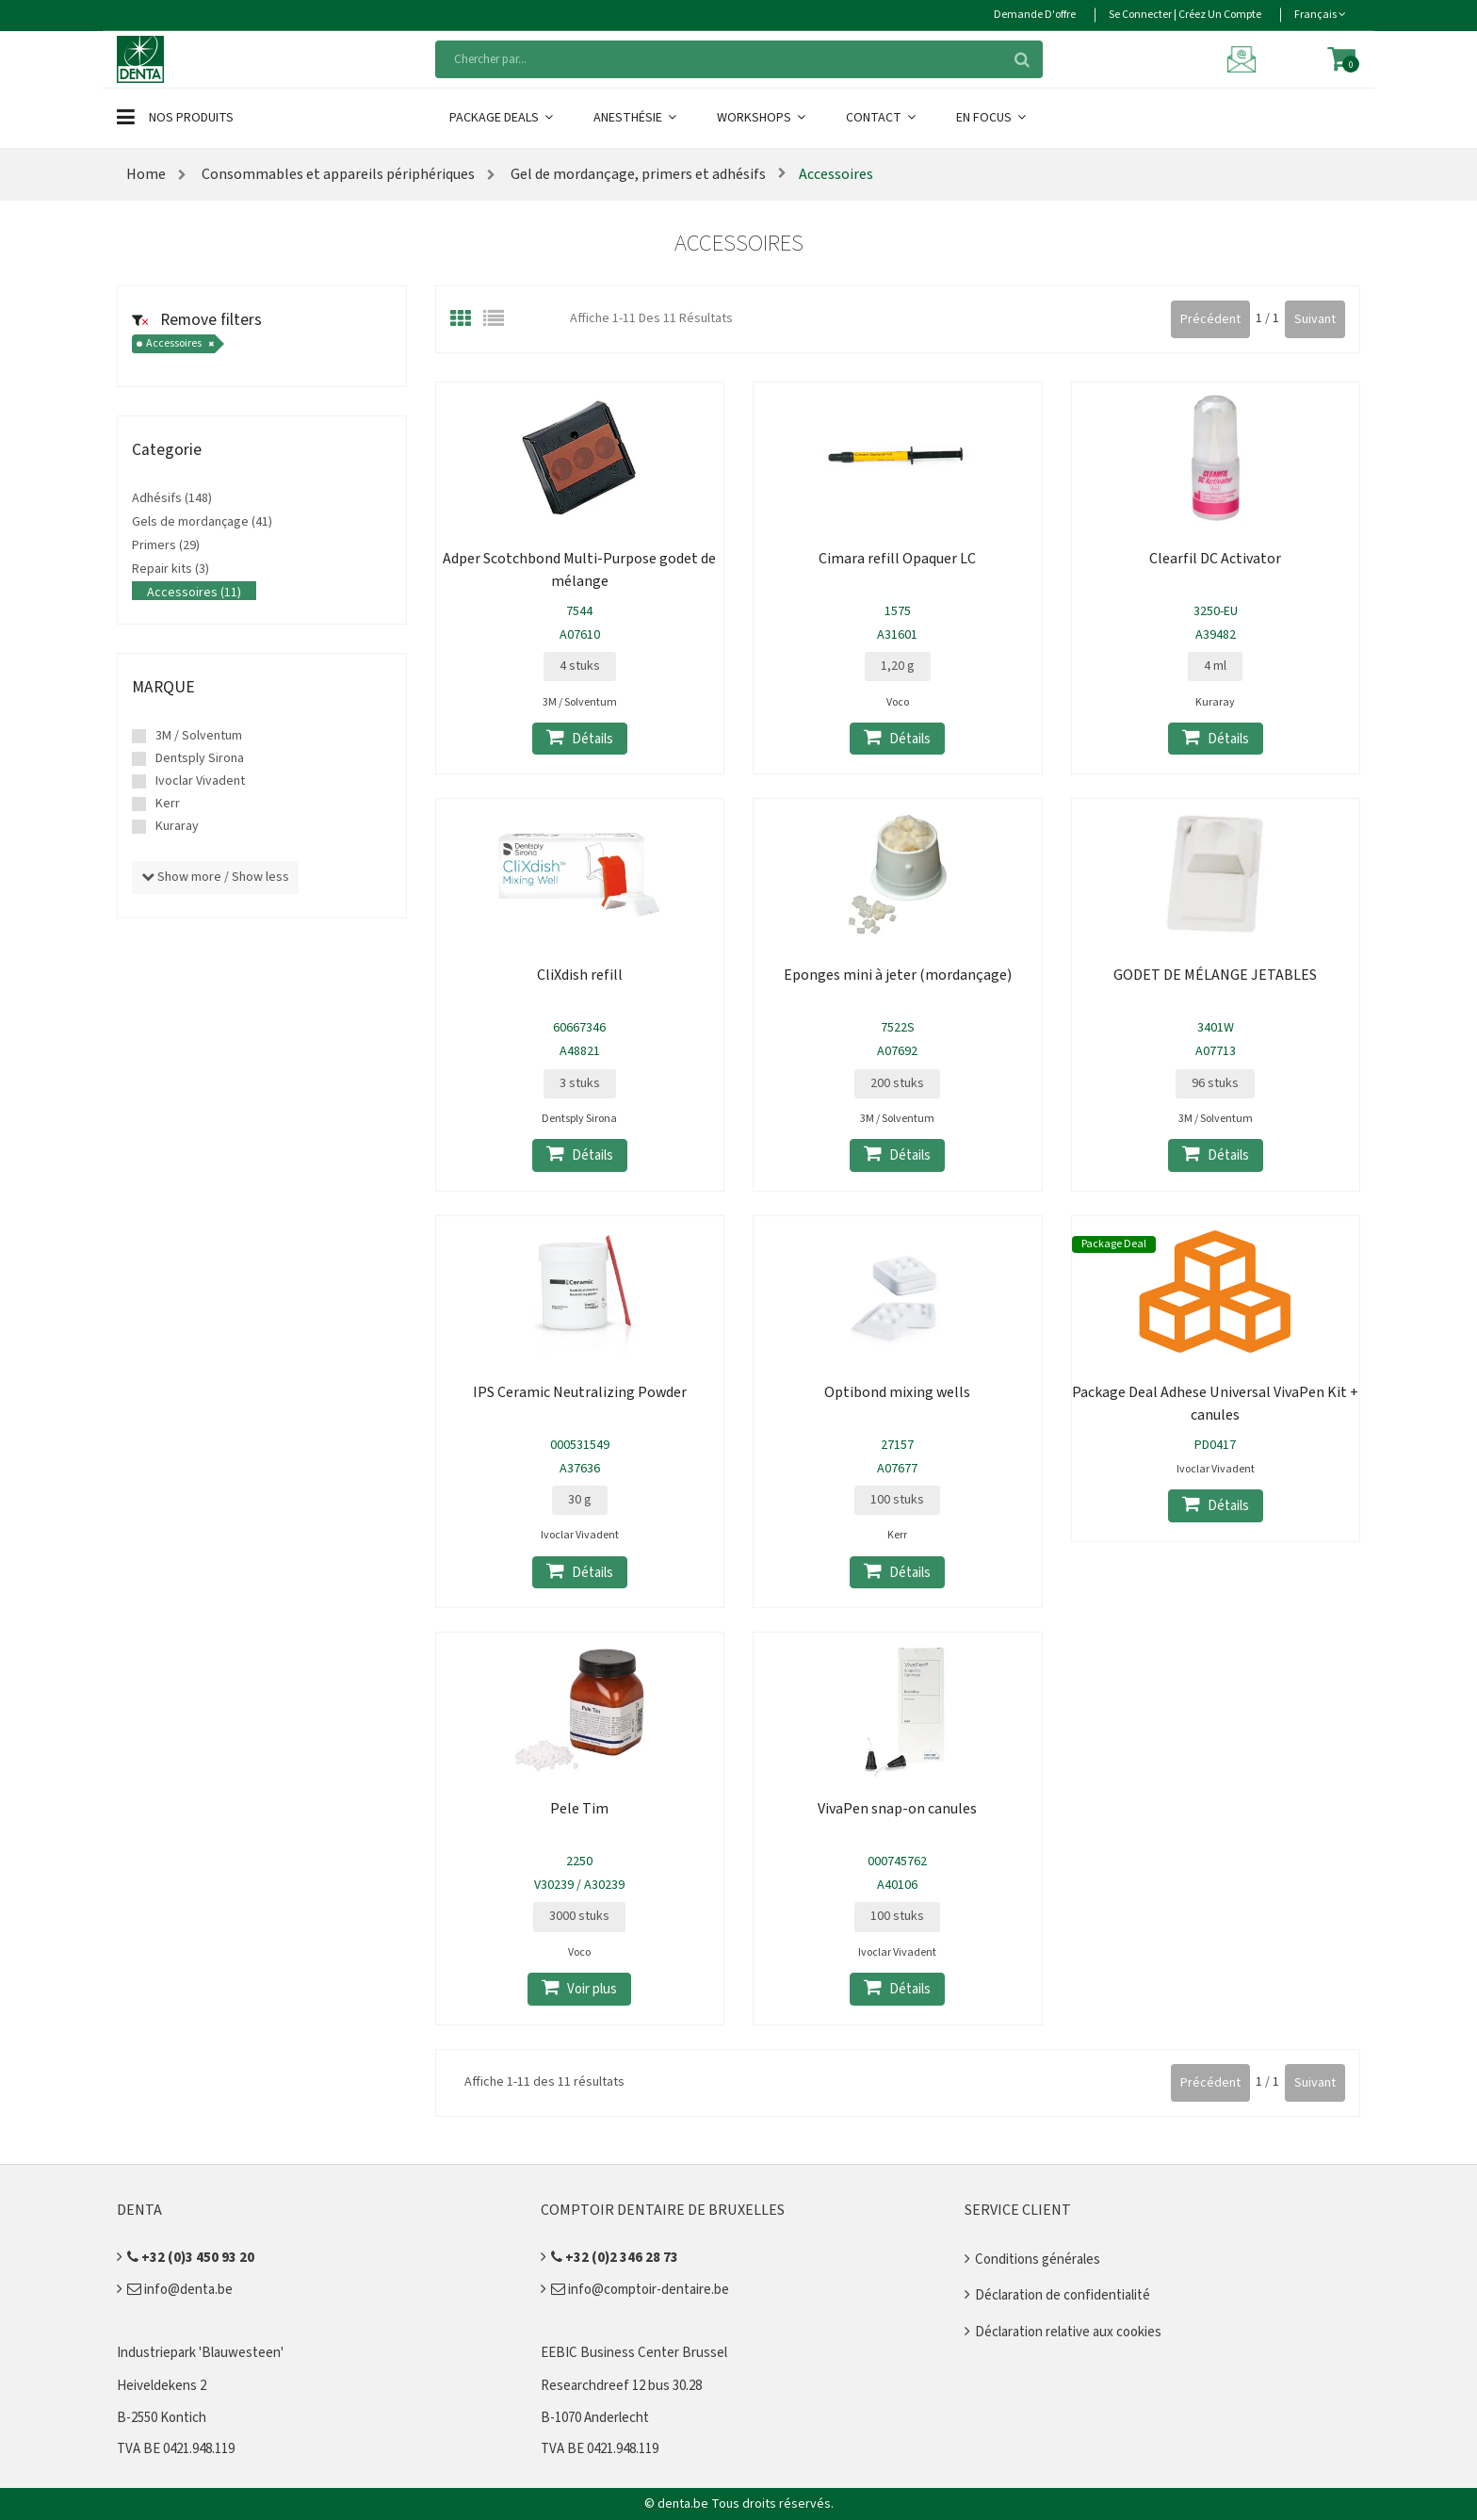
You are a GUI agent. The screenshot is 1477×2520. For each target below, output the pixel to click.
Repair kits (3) (170, 569)
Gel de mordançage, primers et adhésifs (637, 174)
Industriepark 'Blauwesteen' (200, 2353)
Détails (579, 738)
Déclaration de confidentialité (1062, 2295)
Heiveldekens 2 (161, 2386)
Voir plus (579, 1988)
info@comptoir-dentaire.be (640, 2290)
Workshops (762, 117)
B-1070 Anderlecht (595, 2418)
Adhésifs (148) (172, 498)
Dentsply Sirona (199, 758)
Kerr (167, 803)
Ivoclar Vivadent (200, 781)
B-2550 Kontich (161, 2418)
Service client (1018, 2210)
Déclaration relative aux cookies (1068, 2332)
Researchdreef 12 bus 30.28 (621, 2386)
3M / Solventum (198, 735)
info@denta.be (180, 2290)
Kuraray (177, 826)
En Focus (992, 117)
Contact (882, 117)
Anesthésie (636, 117)
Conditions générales (1037, 2259)
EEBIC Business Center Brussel (634, 2353)
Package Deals (502, 117)
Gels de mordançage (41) (202, 521)
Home (146, 174)
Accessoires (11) (194, 592)
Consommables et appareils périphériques (338, 174)
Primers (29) (166, 545)
